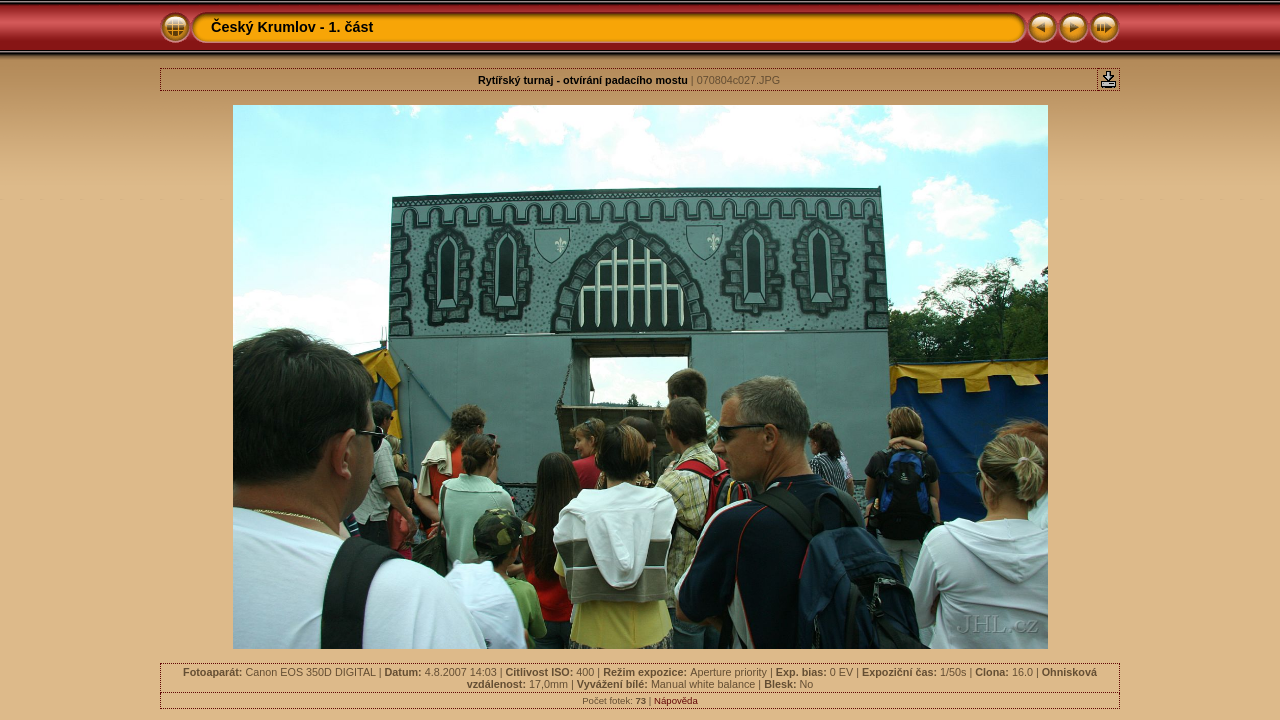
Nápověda (676, 700)
